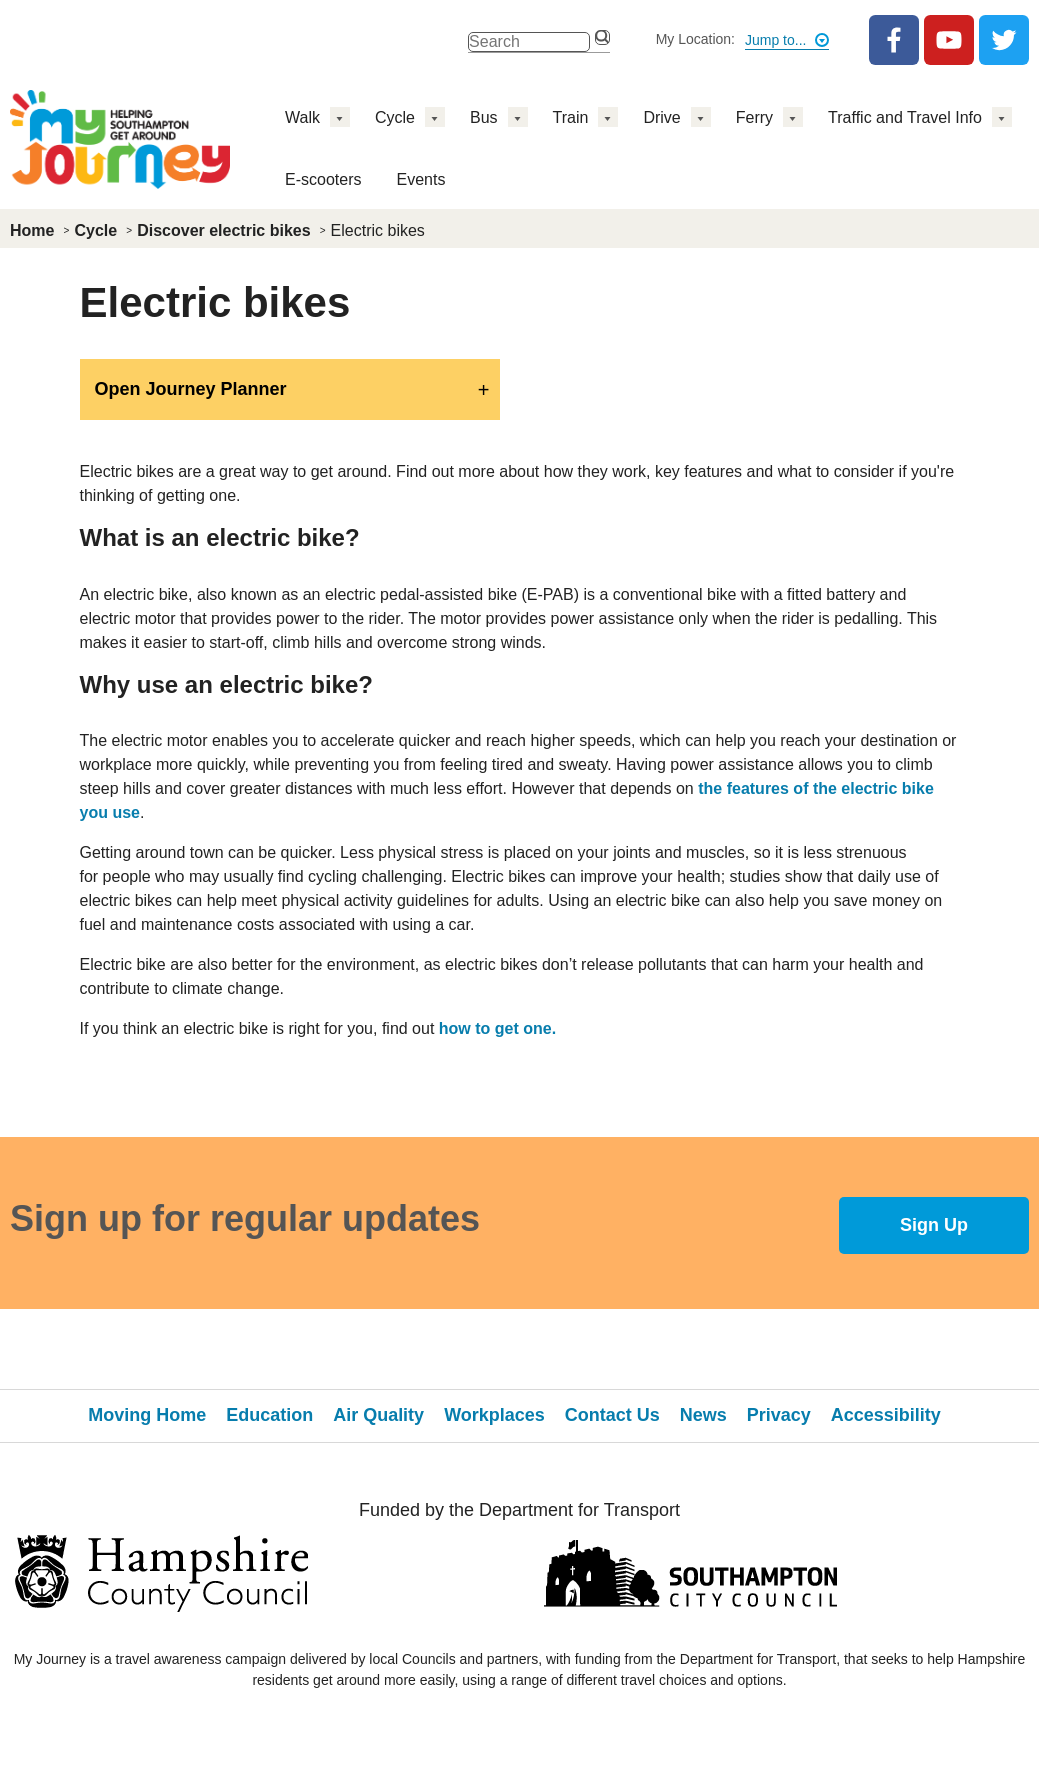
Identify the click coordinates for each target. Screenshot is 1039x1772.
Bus (484, 117)
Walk (302, 117)
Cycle (395, 117)
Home (32, 230)
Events (420, 179)
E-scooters (323, 179)
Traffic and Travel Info (905, 117)
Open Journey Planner (191, 389)
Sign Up (934, 1225)
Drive (661, 117)
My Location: (695, 39)
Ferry (754, 117)
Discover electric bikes (223, 230)
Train (571, 117)
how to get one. (497, 1028)
